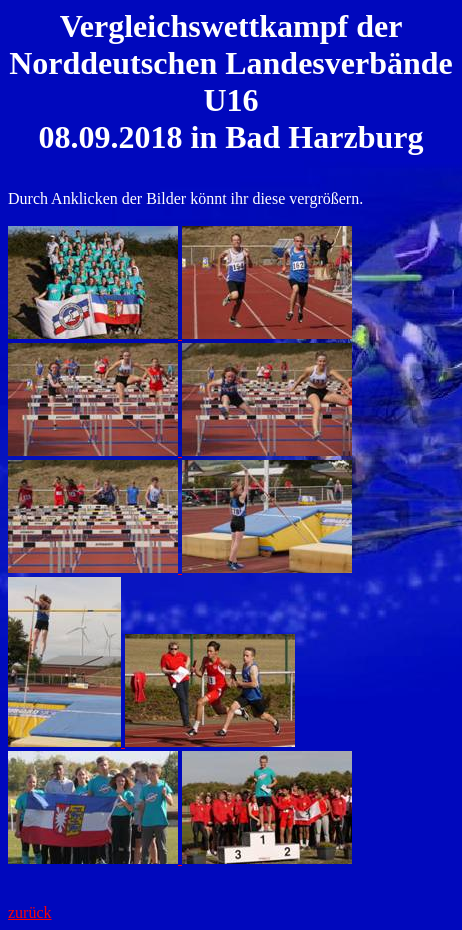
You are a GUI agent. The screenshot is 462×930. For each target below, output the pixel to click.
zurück (30, 912)
